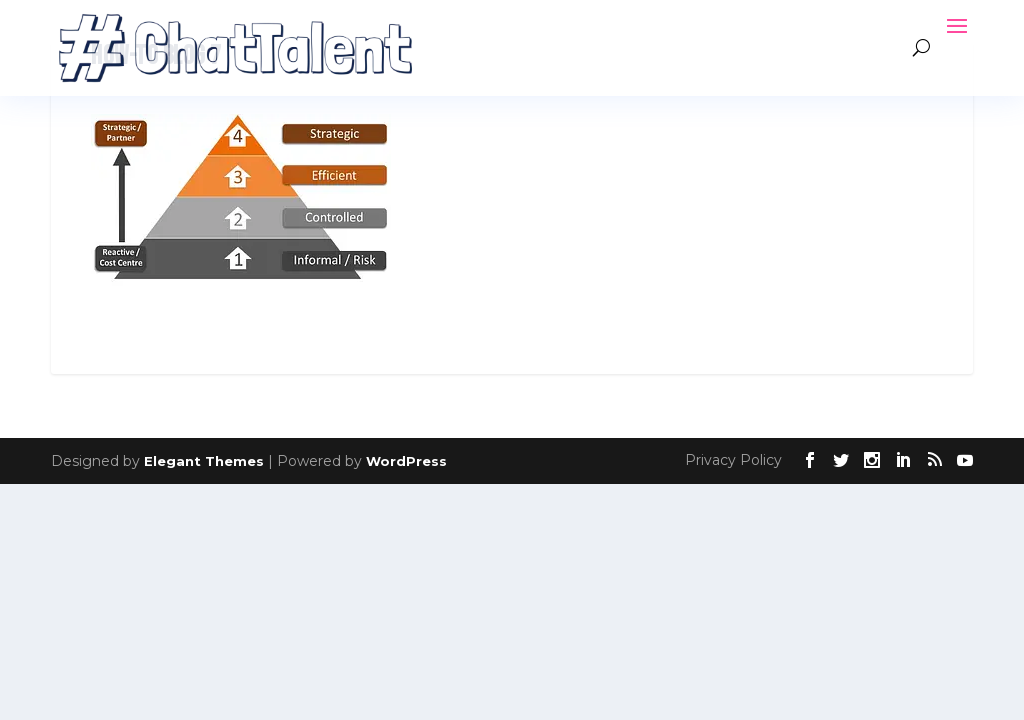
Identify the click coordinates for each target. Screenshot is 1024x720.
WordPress (406, 461)
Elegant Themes (204, 461)
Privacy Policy (733, 460)
